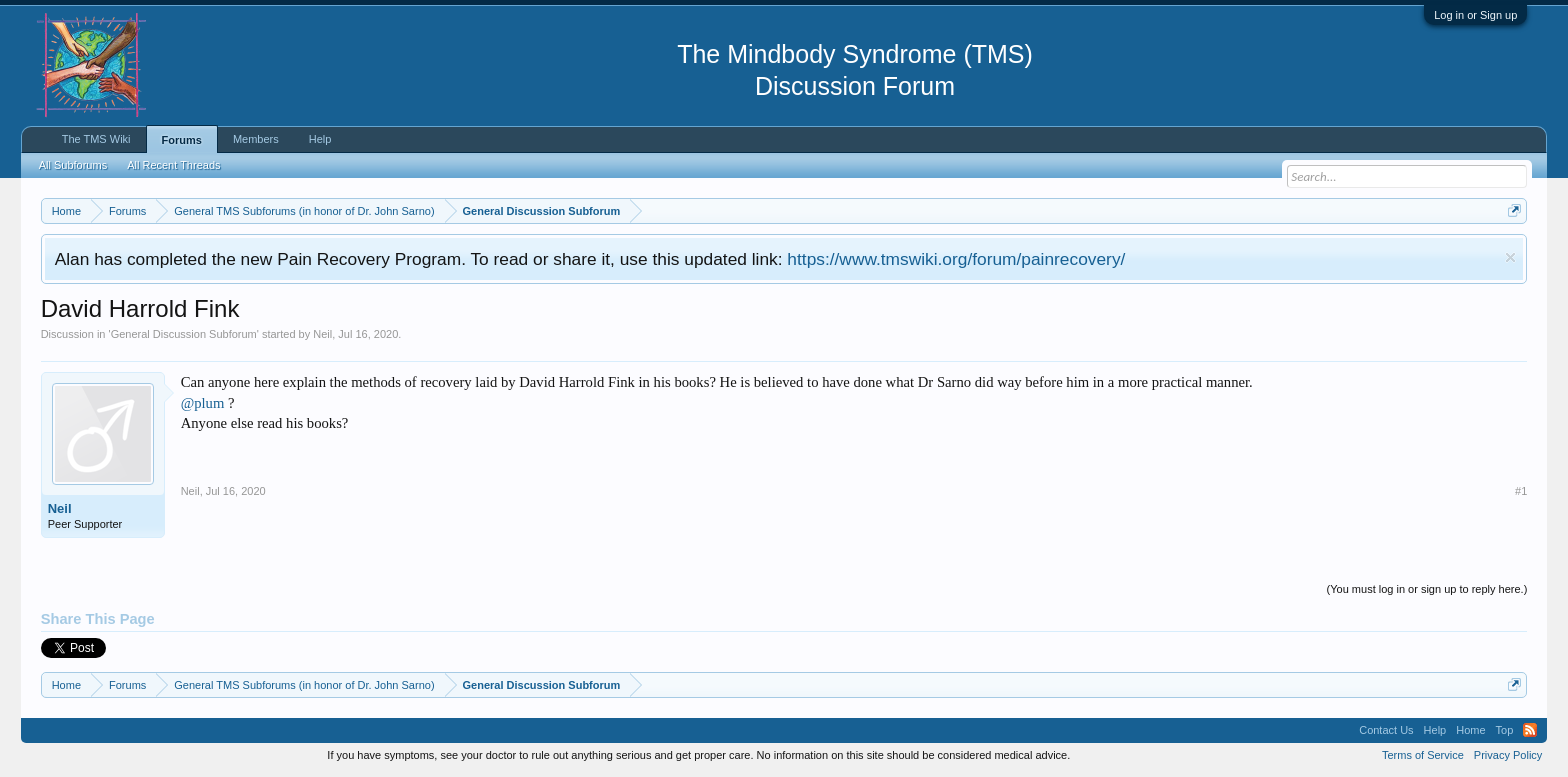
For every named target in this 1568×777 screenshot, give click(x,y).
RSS (1530, 730)
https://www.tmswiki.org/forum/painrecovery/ (956, 259)
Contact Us (1386, 730)
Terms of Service (1423, 755)
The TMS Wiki (96, 139)
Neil (322, 334)
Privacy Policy (1508, 755)
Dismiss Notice (1510, 257)
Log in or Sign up (1475, 15)
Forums (182, 140)
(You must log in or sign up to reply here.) (1427, 589)
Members (256, 139)
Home (1470, 730)
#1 (1521, 491)
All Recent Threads (173, 165)
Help (320, 139)
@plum (203, 403)
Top (1505, 730)
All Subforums (73, 165)
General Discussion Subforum (184, 334)
